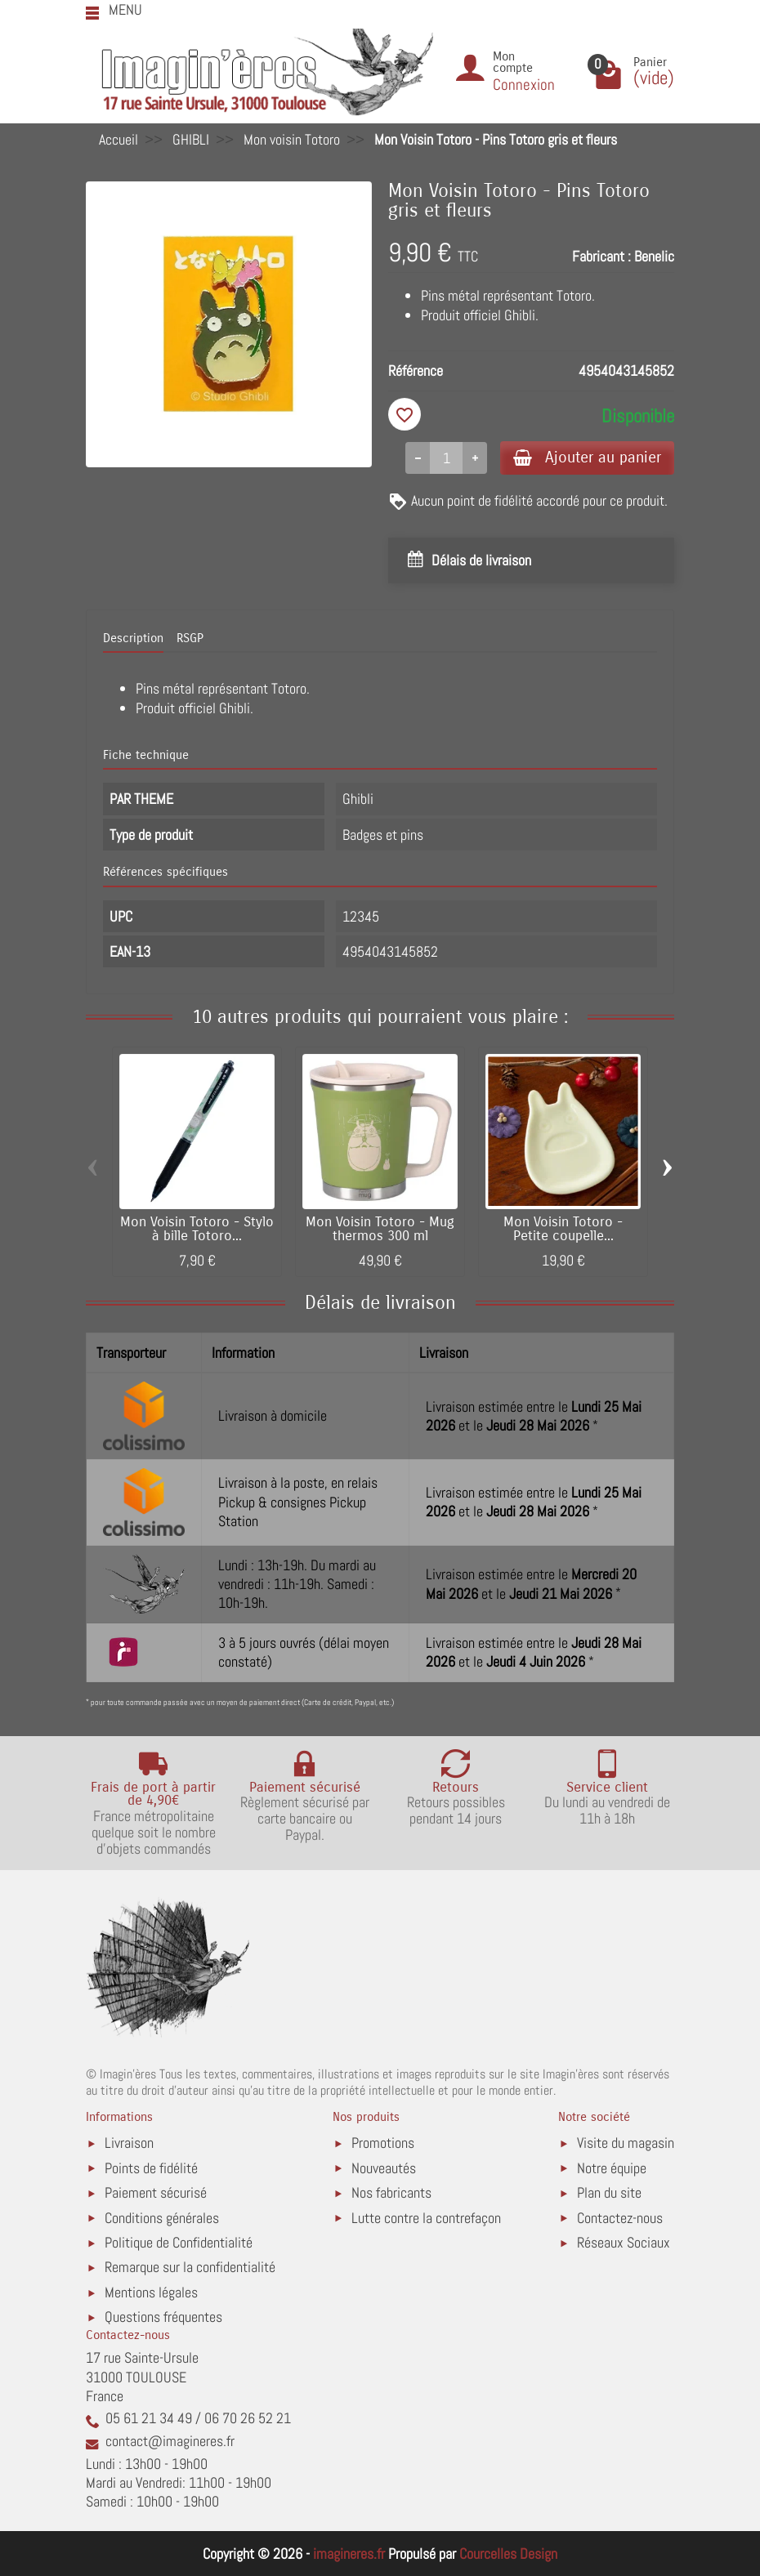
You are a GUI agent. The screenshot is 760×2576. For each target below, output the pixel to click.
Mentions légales (151, 2292)
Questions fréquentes (163, 2316)
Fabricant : (601, 256)
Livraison (129, 2142)
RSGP (190, 638)
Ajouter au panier (587, 457)
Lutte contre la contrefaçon (426, 2217)
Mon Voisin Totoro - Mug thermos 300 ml (380, 1229)
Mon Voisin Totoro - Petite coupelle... (563, 1229)
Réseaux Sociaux (623, 2242)
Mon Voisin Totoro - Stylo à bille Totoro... (197, 1229)
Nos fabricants (391, 2192)
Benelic (654, 256)
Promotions (382, 2142)
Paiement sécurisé (156, 2192)
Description (133, 638)
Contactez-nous (620, 2217)
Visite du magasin (625, 2142)
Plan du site (609, 2192)
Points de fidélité (151, 2168)
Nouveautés (383, 2168)
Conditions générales (162, 2217)
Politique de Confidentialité (179, 2242)
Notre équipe (611, 2168)
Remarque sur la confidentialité (190, 2266)
